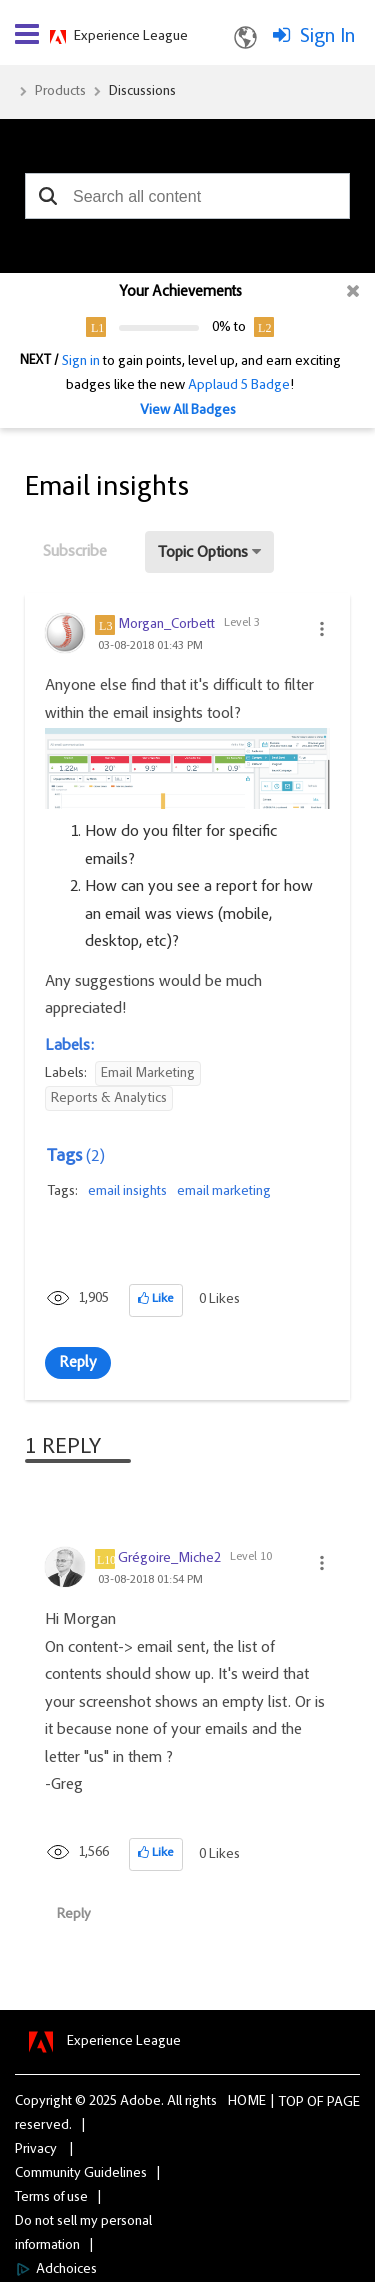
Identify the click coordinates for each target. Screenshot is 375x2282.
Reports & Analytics (109, 1099)
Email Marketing (148, 1074)
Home (247, 2102)
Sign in (81, 362)
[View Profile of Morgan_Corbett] (166, 625)
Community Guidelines (81, 2174)
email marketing (224, 1192)
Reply (78, 1363)
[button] (47, 196)
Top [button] (291, 2103)
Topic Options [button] (203, 553)
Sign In (327, 37)
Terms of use (51, 2198)
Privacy (36, 2150)
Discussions (142, 92)
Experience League (131, 37)
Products (60, 92)
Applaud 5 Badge (239, 386)
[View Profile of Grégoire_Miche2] (169, 1559)
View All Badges (188, 411)
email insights (127, 1192)
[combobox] (187, 196)
